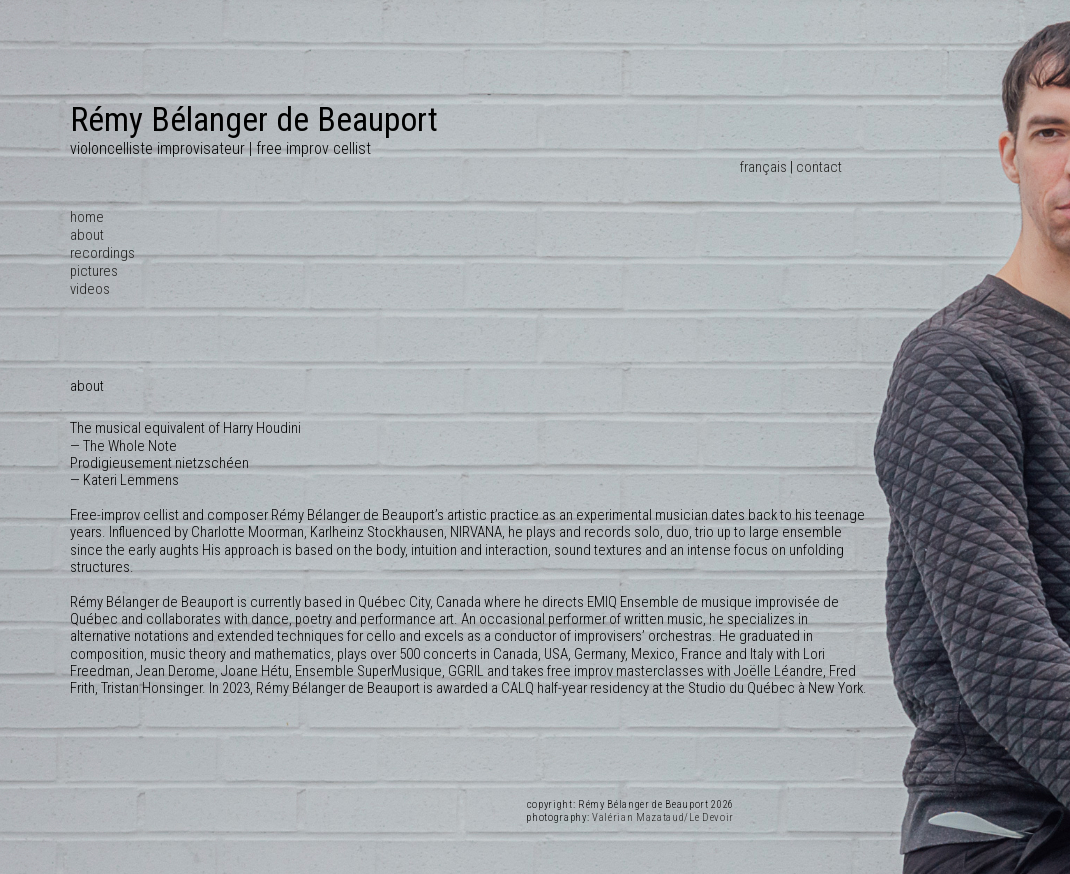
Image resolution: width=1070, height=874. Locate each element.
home (87, 217)
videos (90, 289)
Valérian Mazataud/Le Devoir (663, 817)
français (763, 167)
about (87, 235)
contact (819, 167)
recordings (102, 253)
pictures (94, 271)
